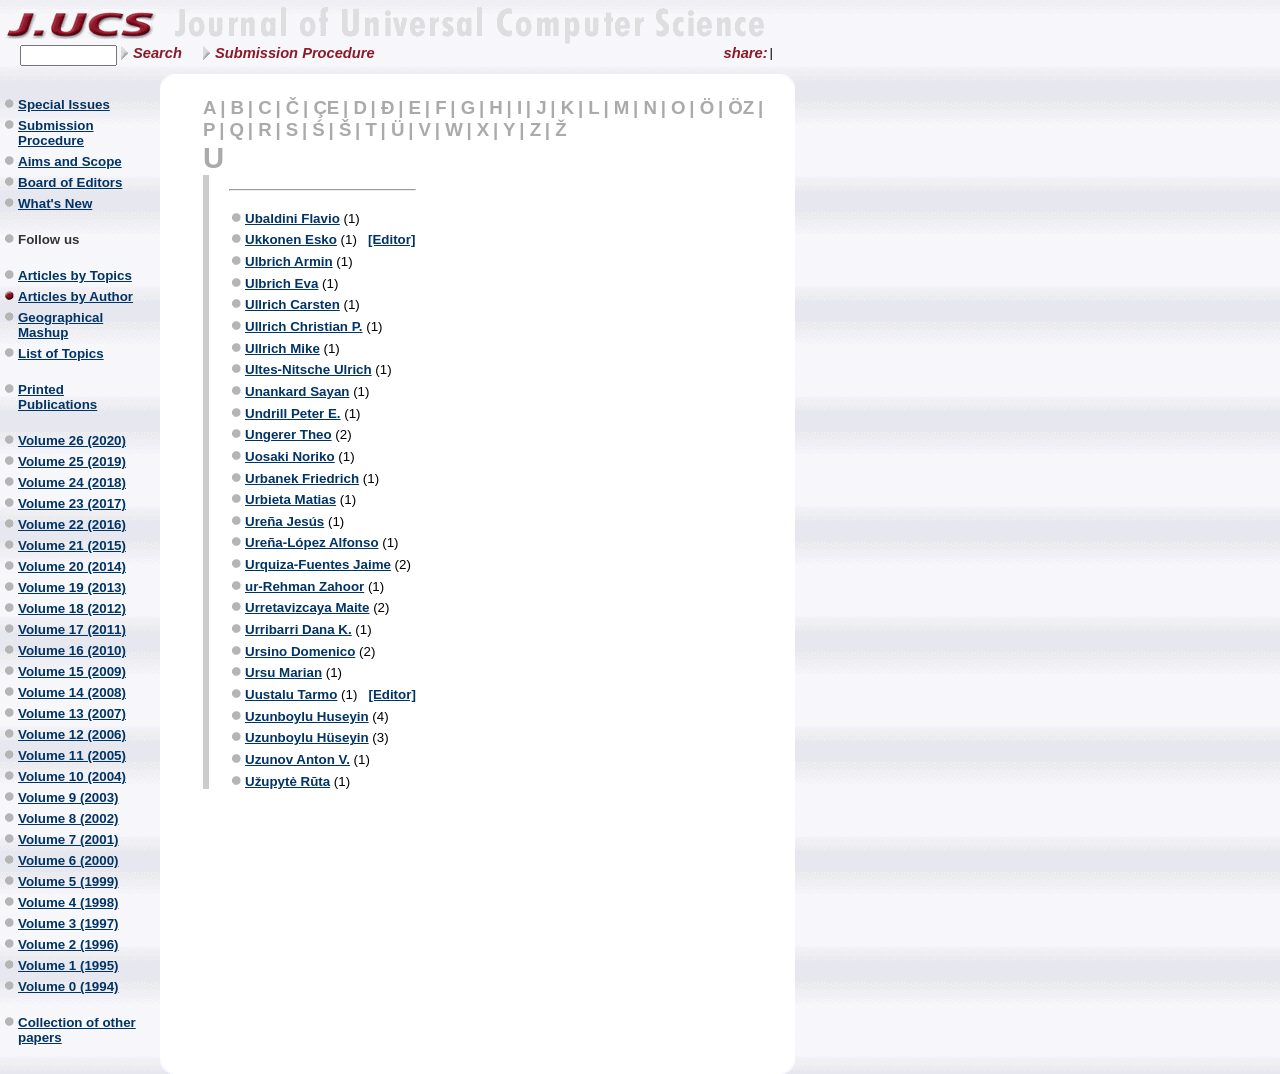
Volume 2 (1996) (68, 944)
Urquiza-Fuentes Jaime (318, 564)
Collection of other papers (77, 1030)
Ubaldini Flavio (292, 218)
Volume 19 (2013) (72, 587)
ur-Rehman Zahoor (304, 586)
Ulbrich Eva (281, 283)
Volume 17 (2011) (72, 629)
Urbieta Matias (290, 499)
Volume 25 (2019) (72, 461)
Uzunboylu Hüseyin (307, 737)
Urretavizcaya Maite (307, 607)
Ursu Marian (283, 672)
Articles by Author (75, 296)
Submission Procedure (295, 53)
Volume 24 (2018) (72, 482)
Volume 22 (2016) (72, 524)
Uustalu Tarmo (291, 694)
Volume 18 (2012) (72, 608)
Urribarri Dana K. (298, 629)
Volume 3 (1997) (68, 923)
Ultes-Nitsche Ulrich (308, 369)
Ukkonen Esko (291, 239)
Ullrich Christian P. (304, 326)
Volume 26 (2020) (72, 440)
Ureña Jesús (284, 521)
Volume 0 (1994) (68, 986)
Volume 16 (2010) (72, 650)
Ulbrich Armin (289, 261)
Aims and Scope (70, 161)
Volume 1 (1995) (68, 965)
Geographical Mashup (60, 325)
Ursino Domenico (300, 651)
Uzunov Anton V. (297, 759)
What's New (55, 203)
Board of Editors (70, 182)
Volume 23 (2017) (72, 503)
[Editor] (391, 239)
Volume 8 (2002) (68, 818)
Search (157, 53)
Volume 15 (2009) (72, 671)
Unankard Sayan (297, 391)
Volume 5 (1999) (68, 881)
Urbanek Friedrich (302, 478)
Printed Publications (57, 397)
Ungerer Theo (288, 434)
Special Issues (64, 104)
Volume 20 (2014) (72, 566)
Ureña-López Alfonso (312, 542)
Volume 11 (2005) (72, 755)
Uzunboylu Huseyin (307, 716)
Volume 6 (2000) (68, 860)
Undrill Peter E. (293, 413)
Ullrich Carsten (292, 304)
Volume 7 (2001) (68, 839)
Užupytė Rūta (287, 781)
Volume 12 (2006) (72, 734)
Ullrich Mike (282, 348)
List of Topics (61, 353)
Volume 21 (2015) (72, 545)
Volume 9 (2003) (68, 797)
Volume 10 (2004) (72, 776)
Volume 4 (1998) (68, 902)
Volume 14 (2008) (72, 692)
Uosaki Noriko (290, 456)
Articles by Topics (75, 275)
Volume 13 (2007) (72, 713)
